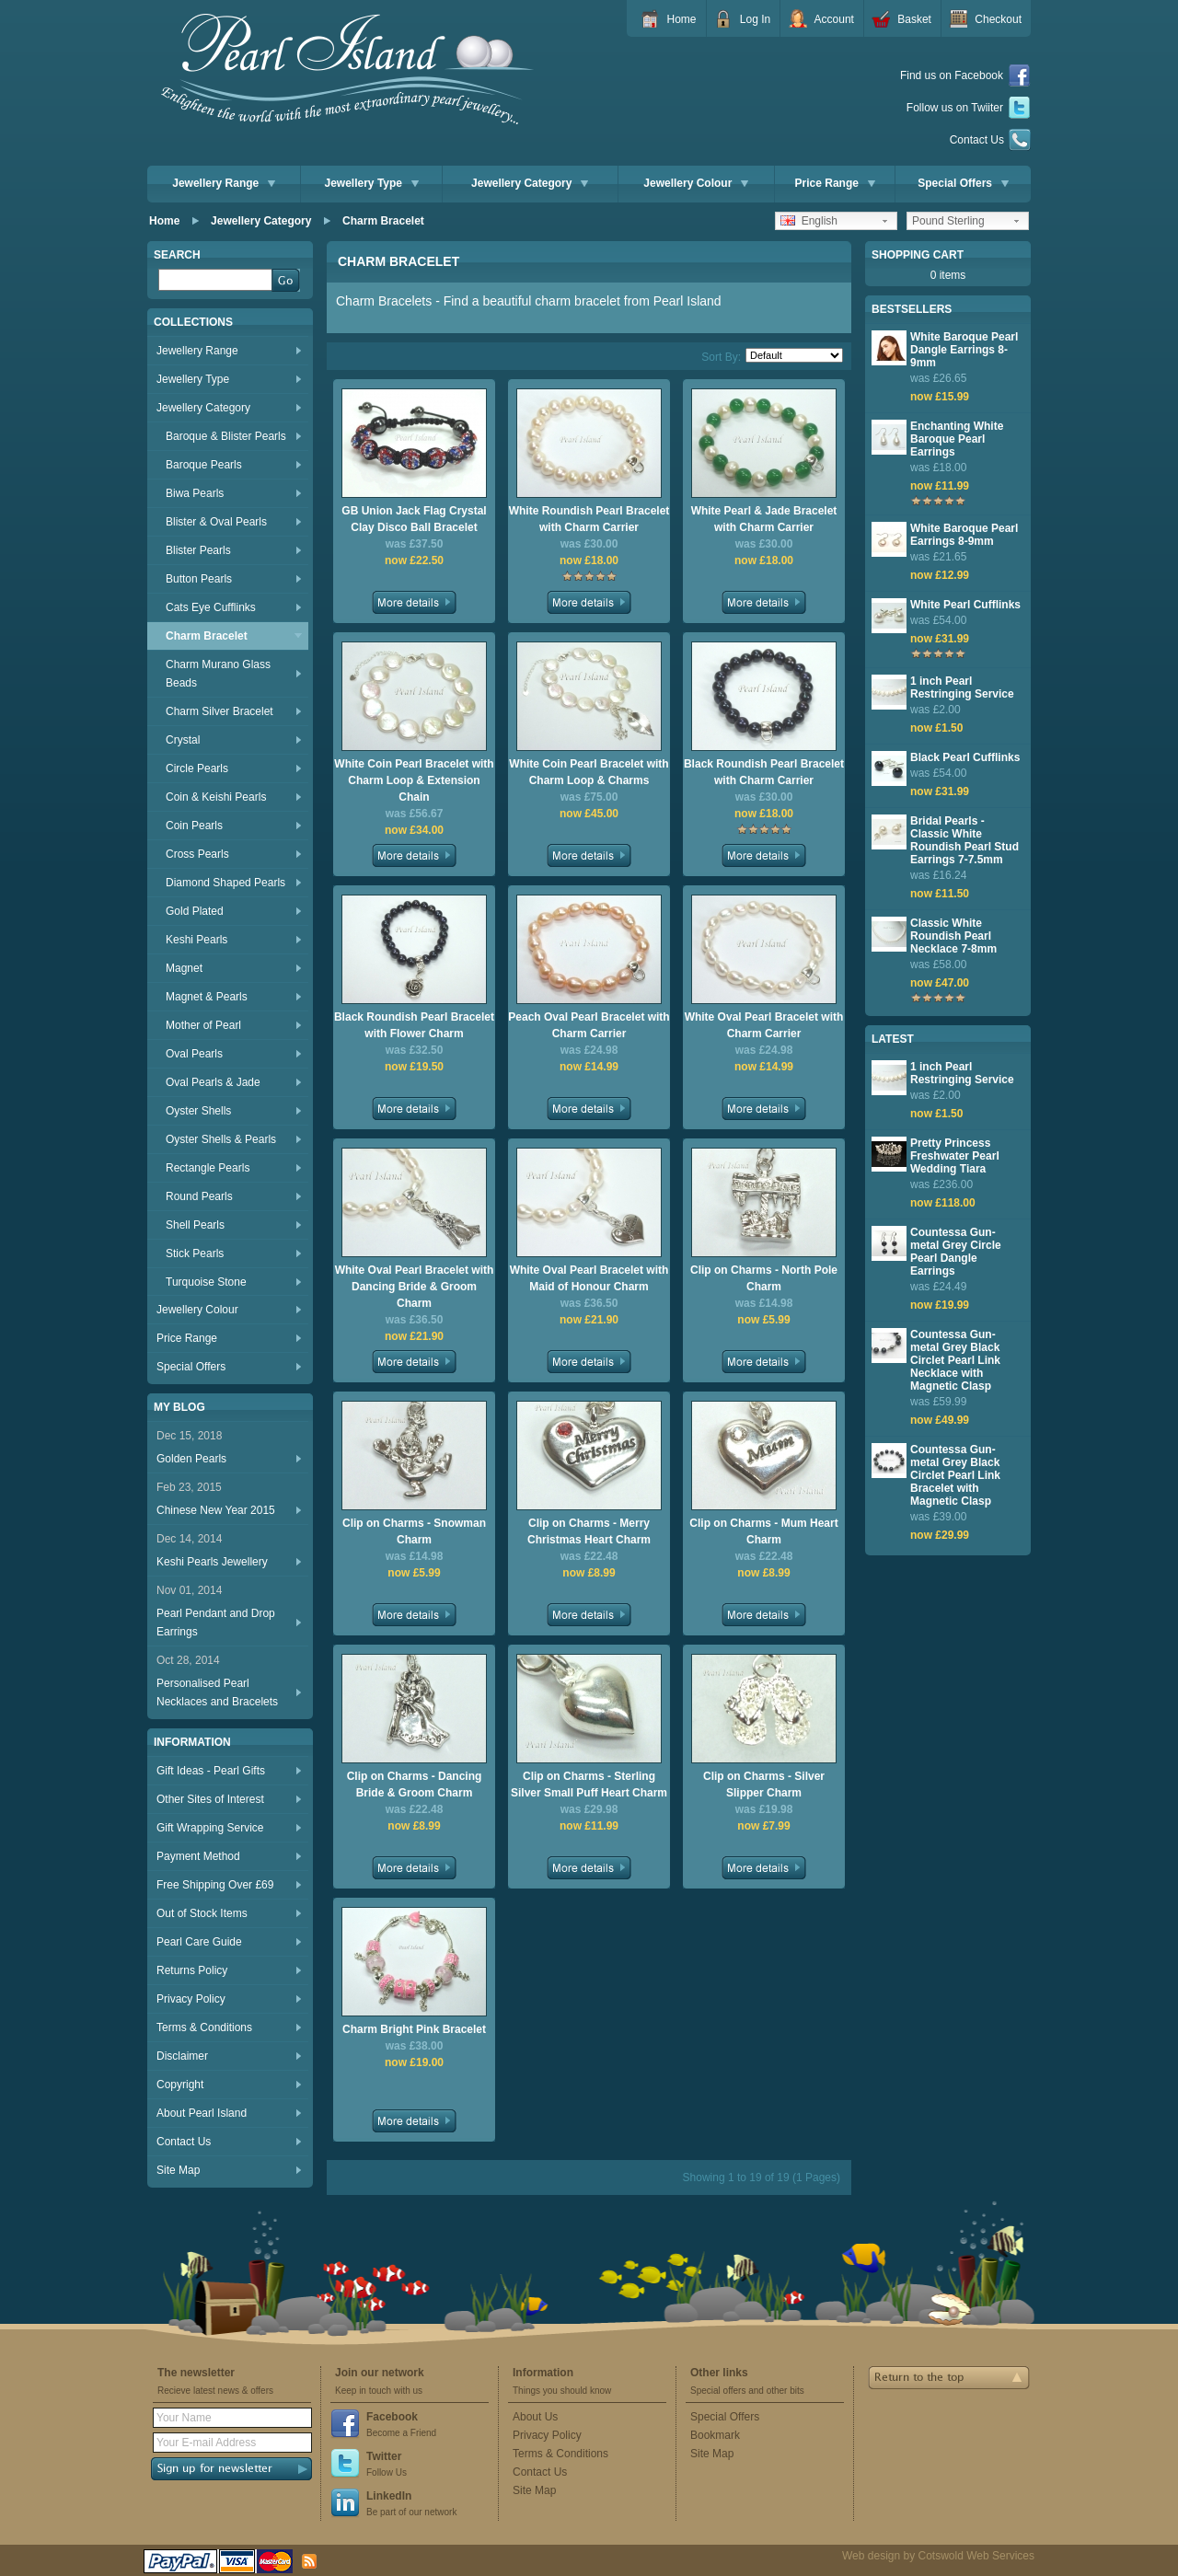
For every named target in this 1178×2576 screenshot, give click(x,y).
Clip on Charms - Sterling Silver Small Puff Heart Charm (589, 1784)
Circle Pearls (197, 768)
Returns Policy (191, 1970)
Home (681, 19)
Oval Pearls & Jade (213, 1082)
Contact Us (990, 140)
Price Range (835, 183)
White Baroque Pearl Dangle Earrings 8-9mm (964, 349)
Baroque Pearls (204, 464)
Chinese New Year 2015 (215, 1510)
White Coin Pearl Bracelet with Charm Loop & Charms (588, 772)
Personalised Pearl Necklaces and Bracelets (217, 1692)
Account (834, 19)
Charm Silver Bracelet (219, 711)
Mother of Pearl (203, 1025)
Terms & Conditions (204, 2027)
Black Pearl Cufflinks (965, 757)
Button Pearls (199, 578)
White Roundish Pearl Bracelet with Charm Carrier (589, 519)
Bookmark (715, 2435)
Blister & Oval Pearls (216, 521)
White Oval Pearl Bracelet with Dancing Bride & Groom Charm (414, 1287)
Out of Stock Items (202, 1913)
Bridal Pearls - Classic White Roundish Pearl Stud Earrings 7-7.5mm (964, 840)
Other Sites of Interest (210, 1799)
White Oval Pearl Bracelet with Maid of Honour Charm (589, 1278)
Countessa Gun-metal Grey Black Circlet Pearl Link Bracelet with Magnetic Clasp (955, 1475)
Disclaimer (182, 2056)
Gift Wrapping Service (210, 1827)
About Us (535, 2416)
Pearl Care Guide (199, 1941)
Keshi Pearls (196, 939)
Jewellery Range (223, 183)
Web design (871, 2555)
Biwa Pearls (195, 493)
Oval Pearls (194, 1053)
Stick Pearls (195, 1253)
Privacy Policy (190, 1999)
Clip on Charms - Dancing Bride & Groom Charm (414, 1784)
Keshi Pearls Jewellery (212, 1561)
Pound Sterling (948, 220)
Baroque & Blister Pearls (226, 436)
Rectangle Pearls (207, 1167)
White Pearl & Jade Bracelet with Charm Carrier (764, 519)
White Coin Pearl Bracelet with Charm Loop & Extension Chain (413, 780)
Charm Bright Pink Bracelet (414, 2029)
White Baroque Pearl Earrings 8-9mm (964, 535)
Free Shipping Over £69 (214, 1884)
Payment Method (198, 1856)
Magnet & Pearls (207, 996)
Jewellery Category (529, 183)
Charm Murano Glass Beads (218, 673)
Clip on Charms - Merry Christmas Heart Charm (589, 1531)
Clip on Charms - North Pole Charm (763, 1278)
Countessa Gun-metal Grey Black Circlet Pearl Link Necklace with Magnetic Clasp (955, 1360)
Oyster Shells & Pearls (221, 1139)
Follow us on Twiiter (969, 108)
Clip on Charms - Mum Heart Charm (763, 1531)
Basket (914, 19)
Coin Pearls (194, 825)
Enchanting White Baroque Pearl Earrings (956, 439)
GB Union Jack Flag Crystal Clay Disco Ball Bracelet (413, 519)
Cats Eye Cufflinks (211, 607)
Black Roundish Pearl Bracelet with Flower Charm (414, 1025)
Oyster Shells (198, 1110)
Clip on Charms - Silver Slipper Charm (764, 1784)
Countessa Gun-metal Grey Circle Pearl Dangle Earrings (955, 1251)
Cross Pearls (197, 854)
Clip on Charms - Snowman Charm (414, 1531)
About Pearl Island (201, 2113)
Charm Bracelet (383, 220)
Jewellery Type (372, 183)
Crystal (183, 740)
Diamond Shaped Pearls (225, 882)
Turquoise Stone (206, 1282)
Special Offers (963, 183)
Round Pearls (199, 1196)
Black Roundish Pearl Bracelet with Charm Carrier (764, 772)
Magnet (184, 968)
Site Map (178, 2170)
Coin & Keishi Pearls (216, 797)
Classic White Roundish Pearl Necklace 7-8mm (953, 936)
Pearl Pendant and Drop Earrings (215, 1622)
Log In (755, 19)
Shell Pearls (195, 1225)
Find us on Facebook (965, 75)
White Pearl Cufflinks (965, 604)
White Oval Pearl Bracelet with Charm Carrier (764, 1025)
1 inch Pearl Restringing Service (962, 687)
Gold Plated (195, 911)
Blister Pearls (198, 550)
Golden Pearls (191, 1458)
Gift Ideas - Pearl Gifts (210, 1770)
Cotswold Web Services (976, 2555)
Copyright (179, 2084)
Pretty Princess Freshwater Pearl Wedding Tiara (954, 1156)
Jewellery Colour (695, 183)
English (808, 220)
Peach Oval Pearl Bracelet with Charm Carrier (588, 1025)
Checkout (998, 19)
